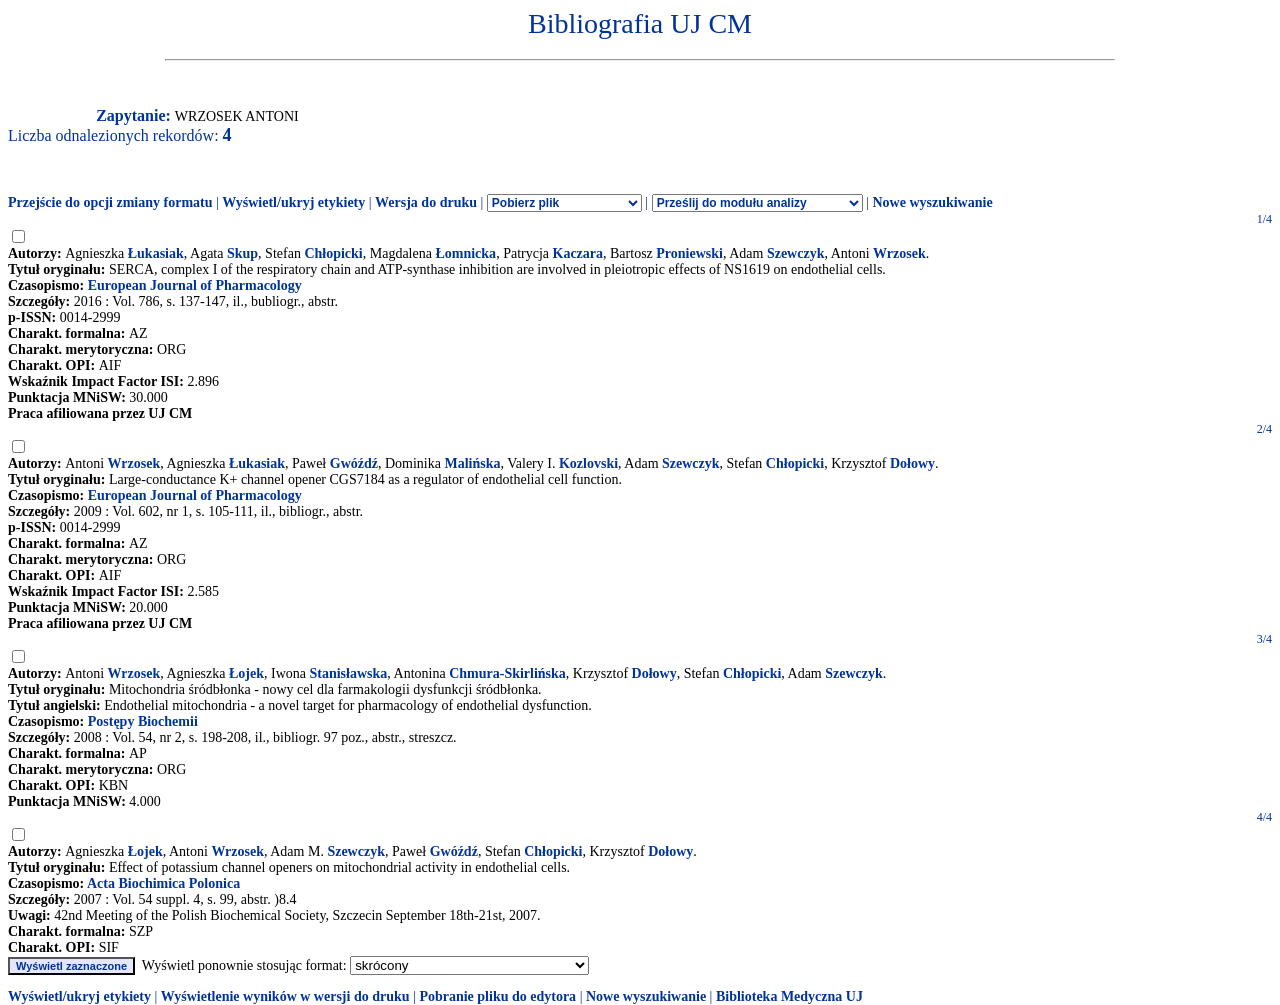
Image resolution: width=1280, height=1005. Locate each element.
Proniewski (689, 253)
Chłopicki (333, 253)
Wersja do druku (426, 202)
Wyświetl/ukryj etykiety (293, 202)
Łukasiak (156, 253)
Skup (242, 253)
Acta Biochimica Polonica (163, 883)
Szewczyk (796, 253)
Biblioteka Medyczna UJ (789, 996)
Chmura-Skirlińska (507, 673)
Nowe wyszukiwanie (932, 202)
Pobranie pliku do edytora (497, 996)
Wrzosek (899, 253)
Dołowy (912, 463)
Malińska (472, 463)
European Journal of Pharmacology (195, 285)
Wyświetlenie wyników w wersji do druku (285, 996)
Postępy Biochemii (143, 721)
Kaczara (578, 253)
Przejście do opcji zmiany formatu (110, 202)
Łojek (246, 673)
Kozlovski (588, 463)
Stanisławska (349, 673)
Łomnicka (465, 253)
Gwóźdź (354, 463)
